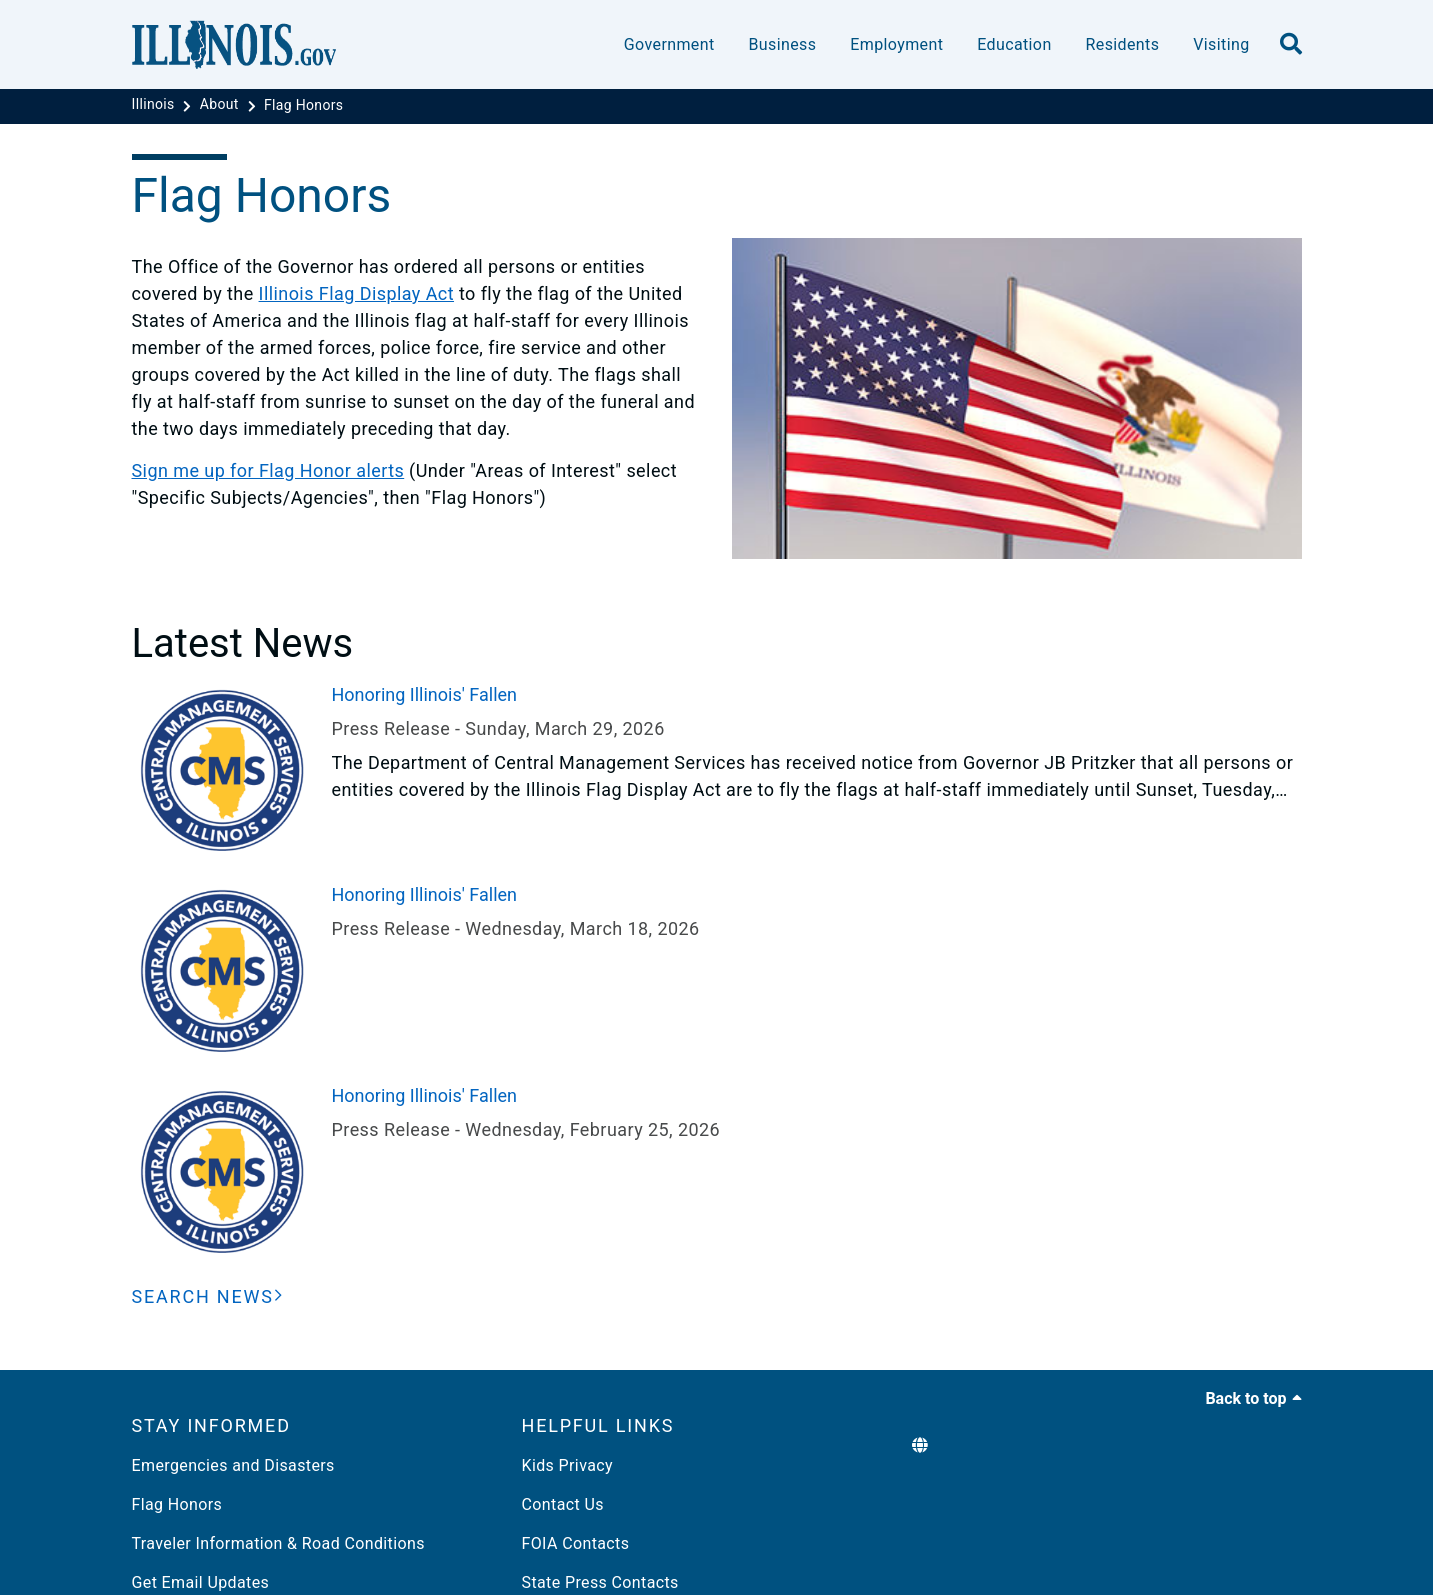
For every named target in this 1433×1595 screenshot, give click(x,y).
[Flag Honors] (304, 105)
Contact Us (563, 1504)
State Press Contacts (600, 1582)
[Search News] (208, 1296)
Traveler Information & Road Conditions (278, 1543)
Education (1014, 44)
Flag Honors (177, 1504)
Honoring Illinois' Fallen (425, 694)
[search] (1291, 45)
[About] (221, 105)
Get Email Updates (201, 1582)
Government (669, 44)
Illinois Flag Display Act (356, 293)
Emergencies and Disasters (233, 1465)
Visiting (1221, 44)
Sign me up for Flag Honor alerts (268, 470)
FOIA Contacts (576, 1543)
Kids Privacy (567, 1465)
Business (782, 44)
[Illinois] (155, 105)
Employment (896, 44)
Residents (1123, 44)
